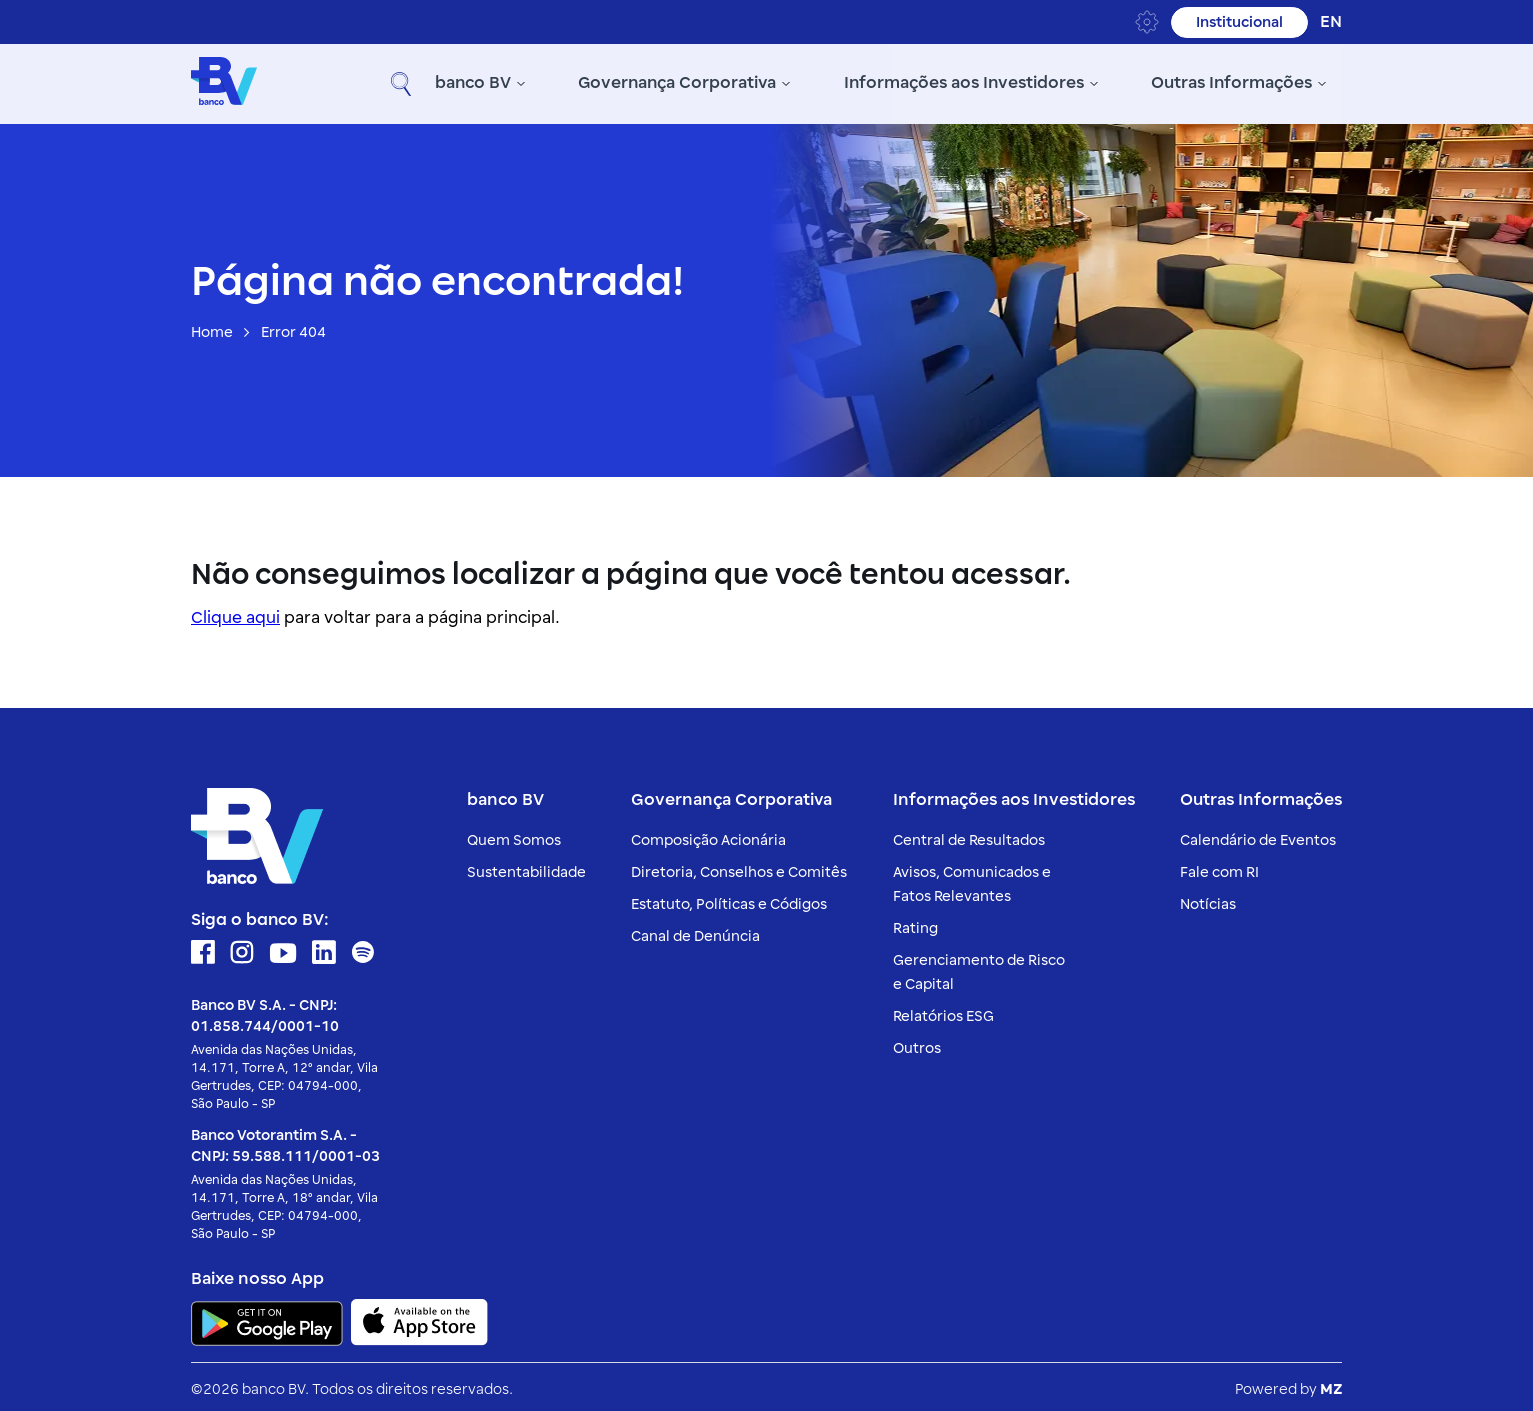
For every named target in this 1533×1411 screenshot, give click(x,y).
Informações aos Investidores (824, 82)
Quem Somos (514, 835)
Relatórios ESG (943, 1011)
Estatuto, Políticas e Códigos (729, 899)
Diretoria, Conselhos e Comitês (739, 867)
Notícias (1208, 899)
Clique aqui (235, 613)
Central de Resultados (969, 835)
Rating (915, 923)
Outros (917, 1043)
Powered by (1288, 1384)
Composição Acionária (708, 835)
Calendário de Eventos (1258, 835)
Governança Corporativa (538, 82)
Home (212, 328)
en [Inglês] (1331, 22)
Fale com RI (1219, 867)
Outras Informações (1092, 82)
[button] (1322, 82)
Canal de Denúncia (695, 931)
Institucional (1239, 22)
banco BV (333, 82)
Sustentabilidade (526, 867)
